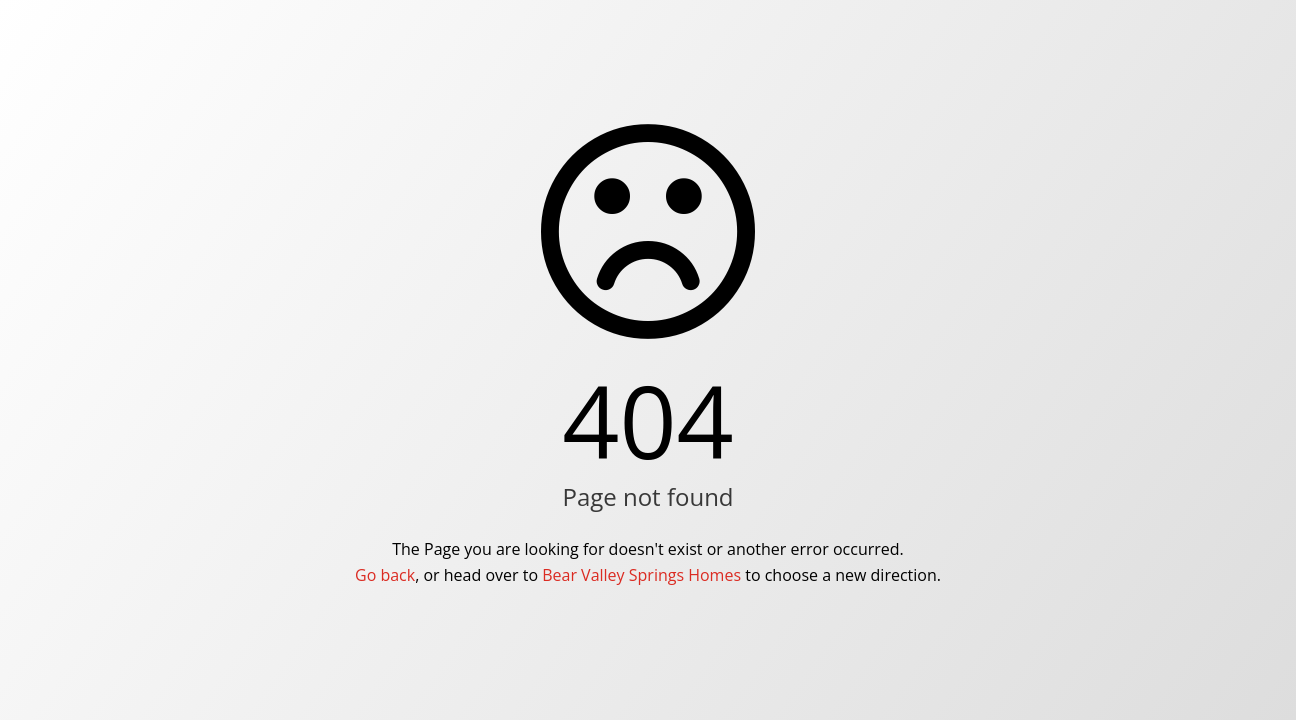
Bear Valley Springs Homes (641, 575)
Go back (385, 575)
